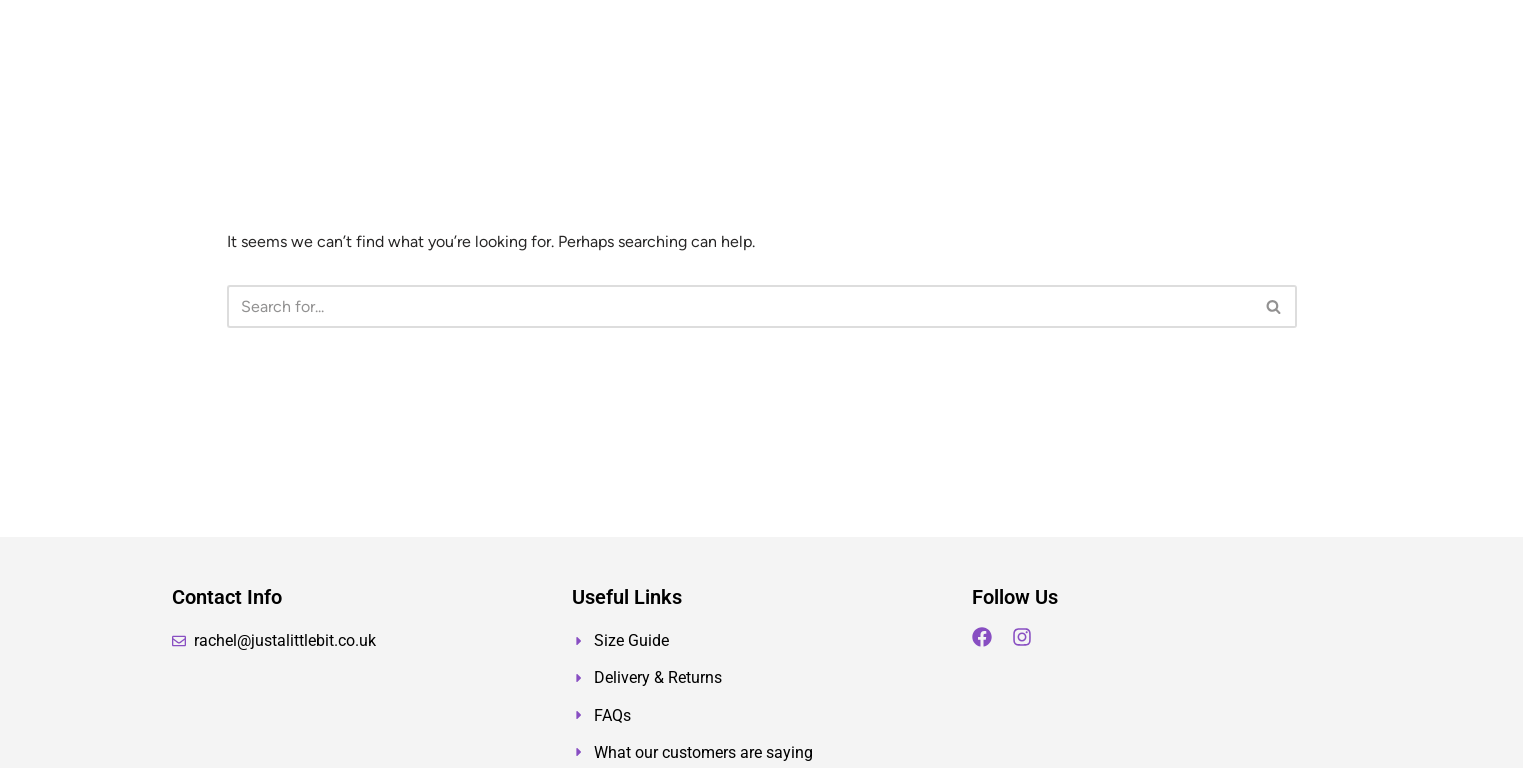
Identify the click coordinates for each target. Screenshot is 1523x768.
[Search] (739, 306)
